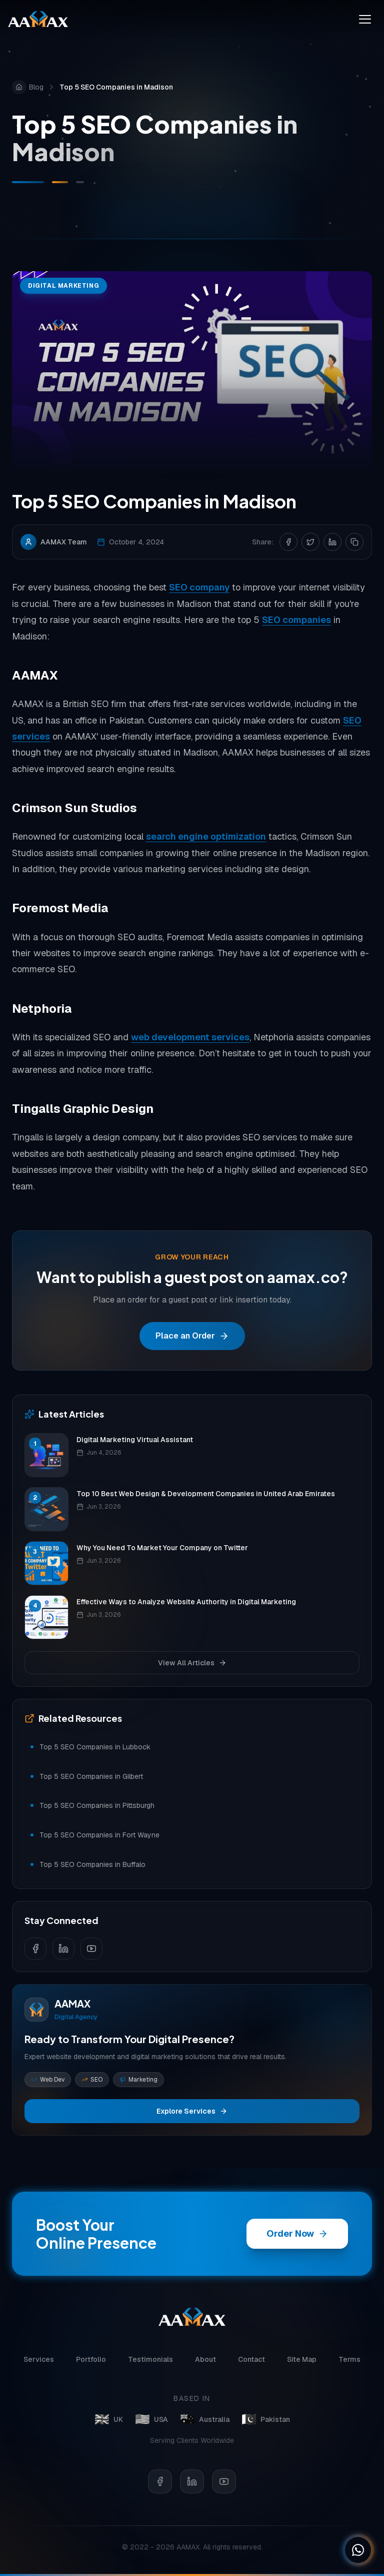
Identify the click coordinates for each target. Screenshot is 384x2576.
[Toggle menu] (365, 19)
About (205, 2363)
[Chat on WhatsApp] (358, 2550)
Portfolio (91, 2363)
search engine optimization (206, 837)
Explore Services (192, 2111)
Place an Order (192, 1336)
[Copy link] (355, 542)
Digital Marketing (63, 286)
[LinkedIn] (192, 2489)
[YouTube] (224, 2489)
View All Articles (192, 1662)
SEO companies (296, 620)
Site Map (301, 2363)
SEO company (199, 587)
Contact (251, 2363)
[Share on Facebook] (289, 542)
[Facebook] (160, 2489)
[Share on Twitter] (311, 542)
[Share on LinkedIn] (333, 542)
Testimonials (150, 2363)
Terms (349, 2363)
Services (39, 2363)
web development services (190, 1037)
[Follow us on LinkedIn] (63, 1949)
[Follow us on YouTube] (91, 1949)
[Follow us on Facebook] (35, 1949)
